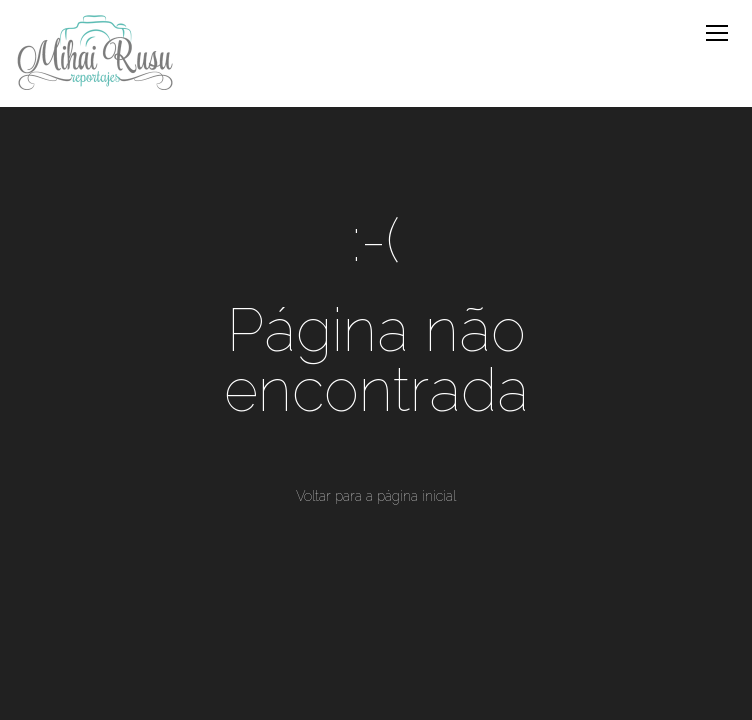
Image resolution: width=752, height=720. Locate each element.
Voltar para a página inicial (376, 496)
